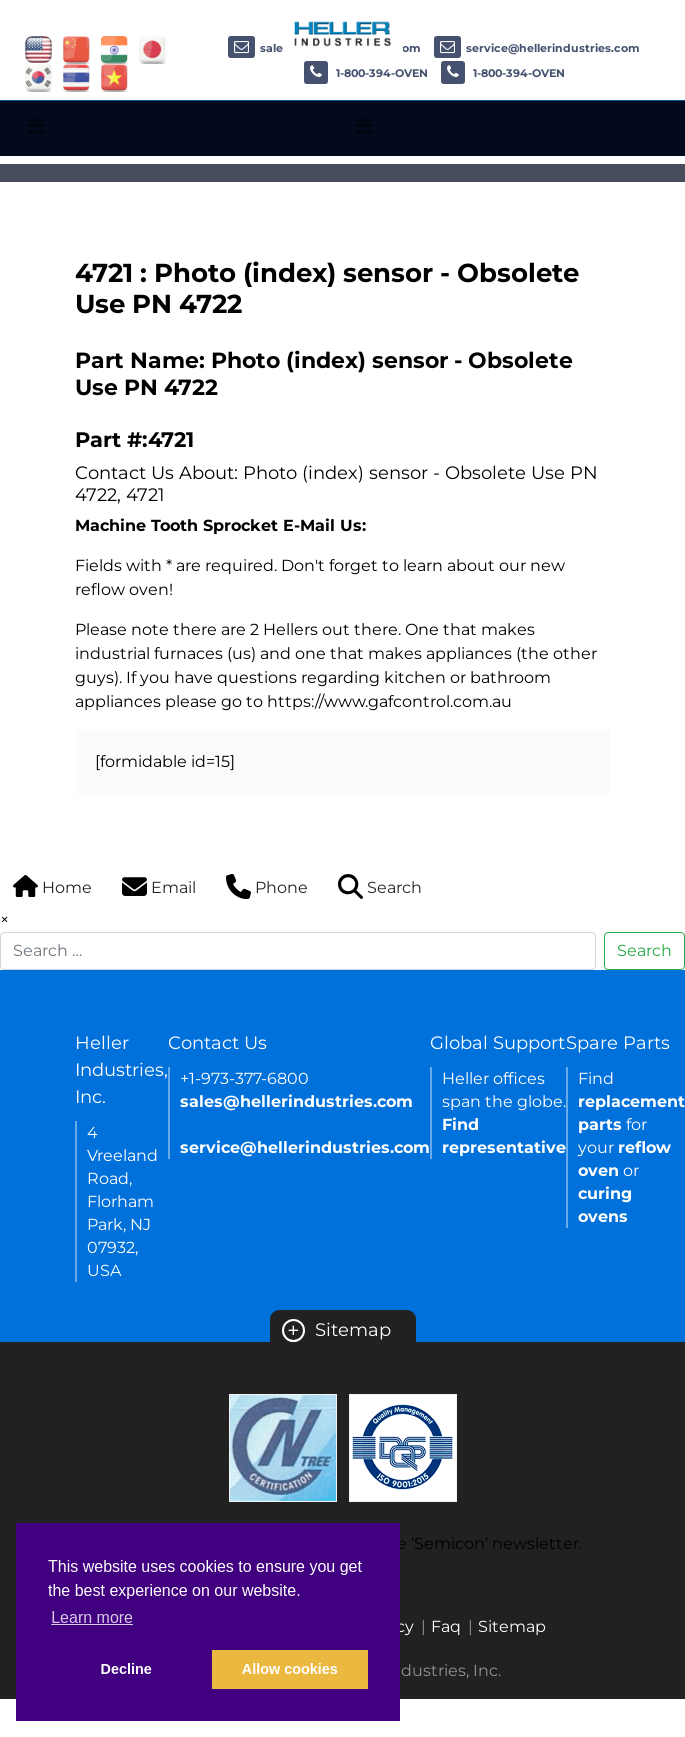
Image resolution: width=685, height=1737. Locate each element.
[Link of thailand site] (76, 76)
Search (644, 950)
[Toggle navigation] (36, 126)
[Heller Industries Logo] (343, 32)
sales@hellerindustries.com (296, 1101)
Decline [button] (126, 1669)
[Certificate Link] (283, 1446)
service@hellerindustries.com (537, 48)
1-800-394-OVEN (366, 73)
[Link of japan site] (152, 48)
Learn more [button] (92, 1617)
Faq (446, 1626)
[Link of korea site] (38, 76)
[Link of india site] (114, 48)
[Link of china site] (76, 48)
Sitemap (336, 1330)
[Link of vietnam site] (114, 76)
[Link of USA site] (38, 48)
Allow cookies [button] (290, 1669)
